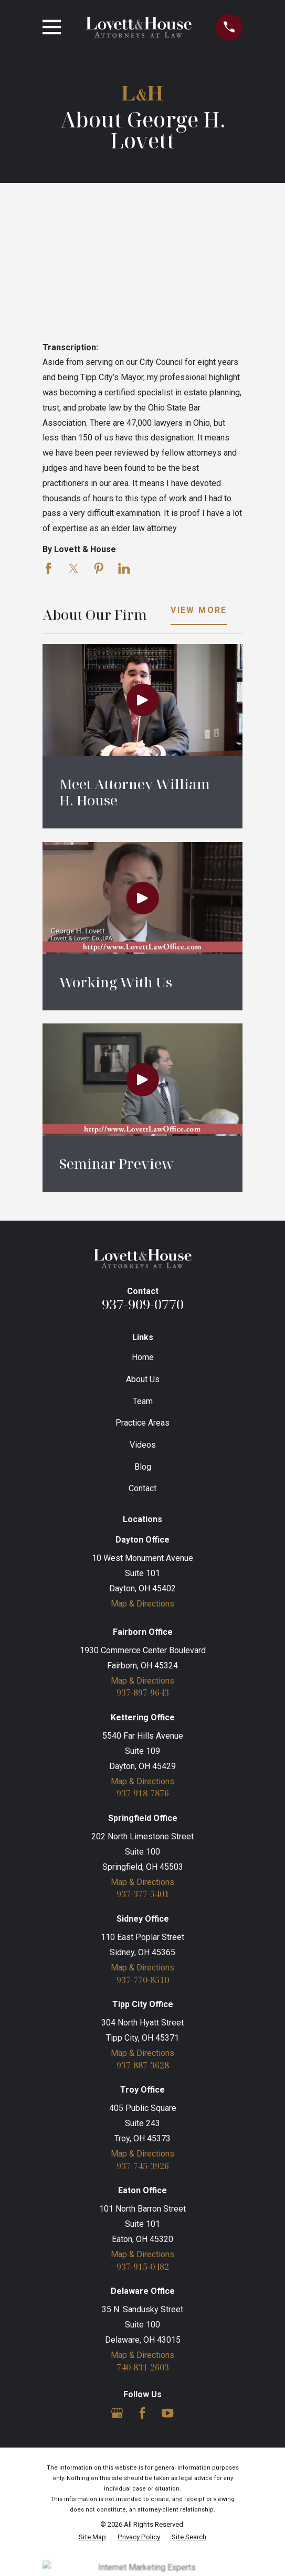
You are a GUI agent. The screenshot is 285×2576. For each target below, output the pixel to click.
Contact (142, 1488)
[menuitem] (92, 2537)
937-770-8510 (143, 1980)
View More (199, 610)
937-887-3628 (143, 2065)
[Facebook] (142, 2413)
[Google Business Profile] (117, 2413)
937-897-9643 (143, 1692)
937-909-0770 (143, 1304)
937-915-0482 (143, 2266)
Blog (142, 1467)
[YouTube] (167, 2413)
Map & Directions (142, 1604)
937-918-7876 (143, 1793)
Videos (143, 1445)
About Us (143, 1379)
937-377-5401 (143, 1894)
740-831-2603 (143, 2367)
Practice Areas (142, 1423)
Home (143, 1357)
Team (143, 1401)
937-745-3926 (143, 2166)
